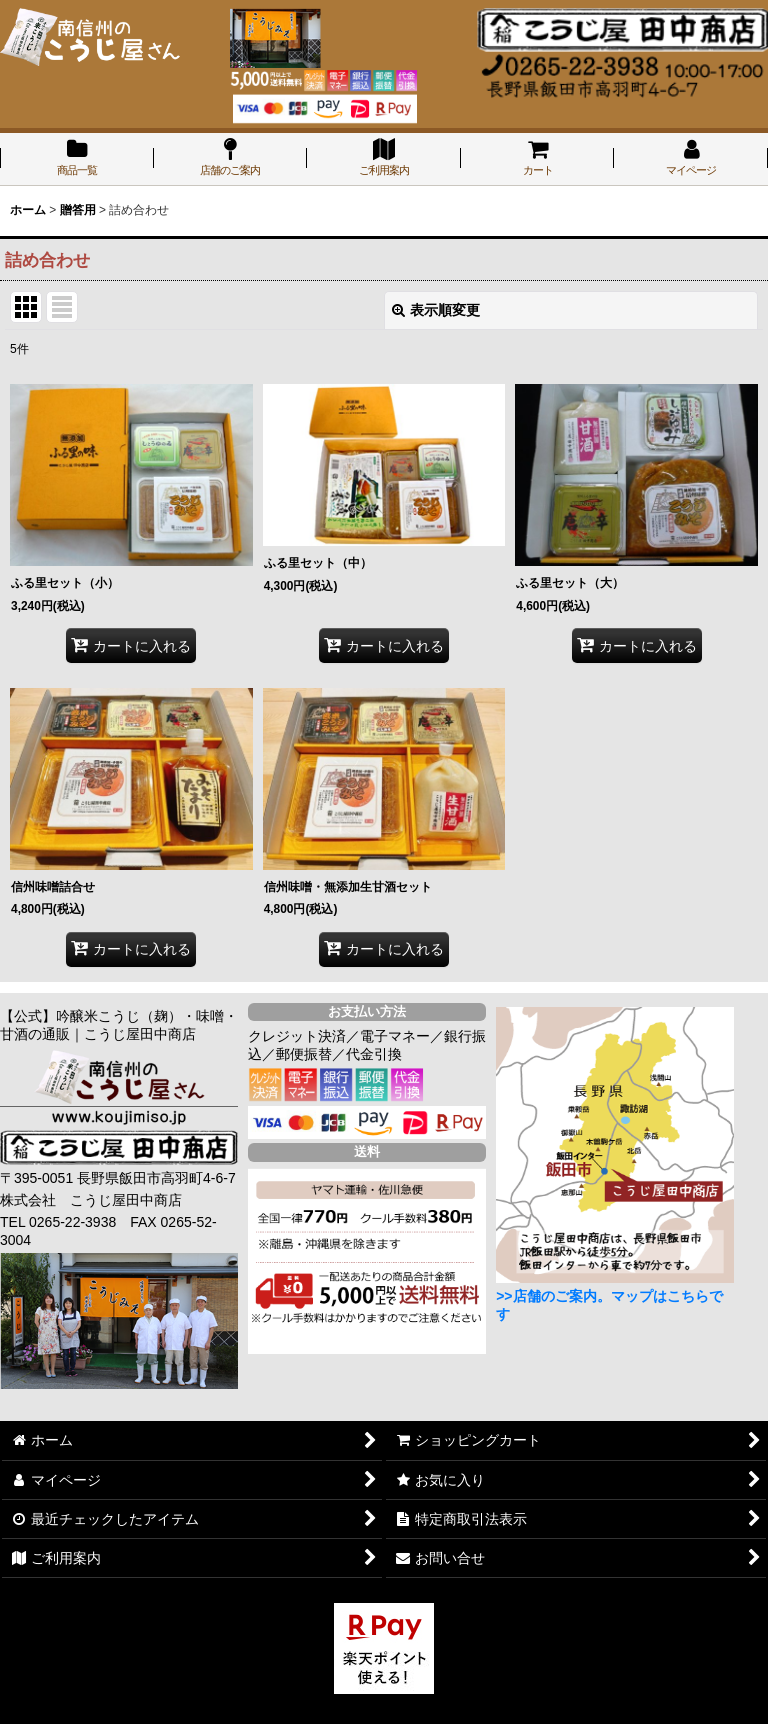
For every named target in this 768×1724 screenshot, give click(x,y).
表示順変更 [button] (436, 310)
